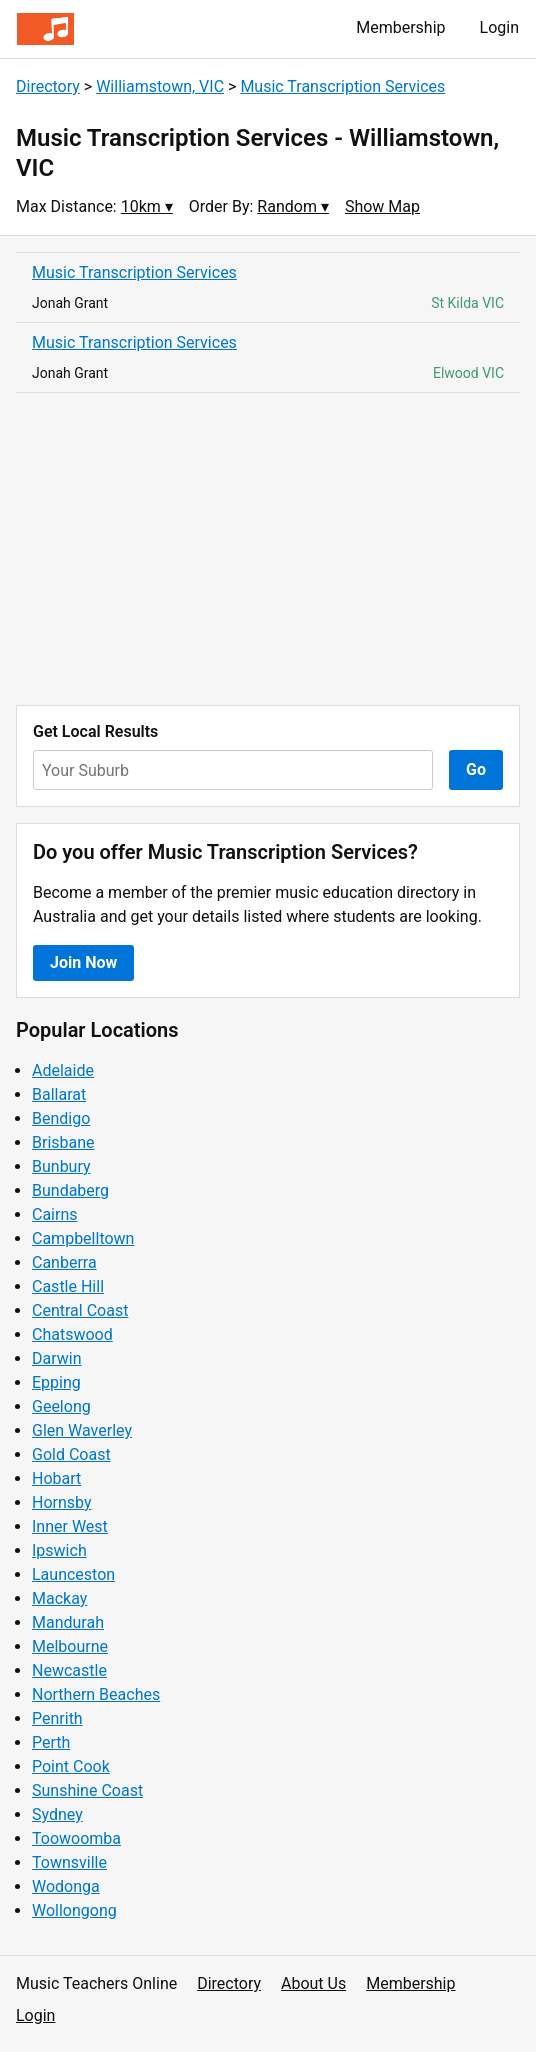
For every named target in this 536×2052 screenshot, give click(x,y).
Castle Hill (68, 1286)
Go (476, 769)
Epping (56, 1382)
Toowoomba (76, 1838)
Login (499, 27)
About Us (313, 1983)
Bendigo (61, 1118)
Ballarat (59, 1094)
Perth (51, 1742)
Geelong (61, 1406)
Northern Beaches (96, 1694)
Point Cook (71, 1766)
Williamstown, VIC (160, 86)
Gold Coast (71, 1454)
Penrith (57, 1718)
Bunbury (61, 1166)
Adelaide (63, 1070)
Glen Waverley (82, 1430)
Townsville (69, 1862)
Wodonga (66, 1886)
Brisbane (63, 1142)
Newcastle (69, 1670)
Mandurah (68, 1622)
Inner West (70, 1526)
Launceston (73, 1574)
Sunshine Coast (87, 1790)
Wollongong (74, 1910)
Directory (48, 86)
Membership (400, 27)
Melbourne (70, 1646)
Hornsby (62, 1502)
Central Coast (80, 1310)
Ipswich (59, 1550)
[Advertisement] (268, 549)
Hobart (56, 1478)
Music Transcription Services (342, 86)
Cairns (55, 1214)
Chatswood (72, 1334)
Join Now (83, 962)
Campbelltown (83, 1238)
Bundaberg (70, 1190)
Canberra (64, 1262)
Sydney (57, 1814)
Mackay (59, 1598)
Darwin (57, 1358)
